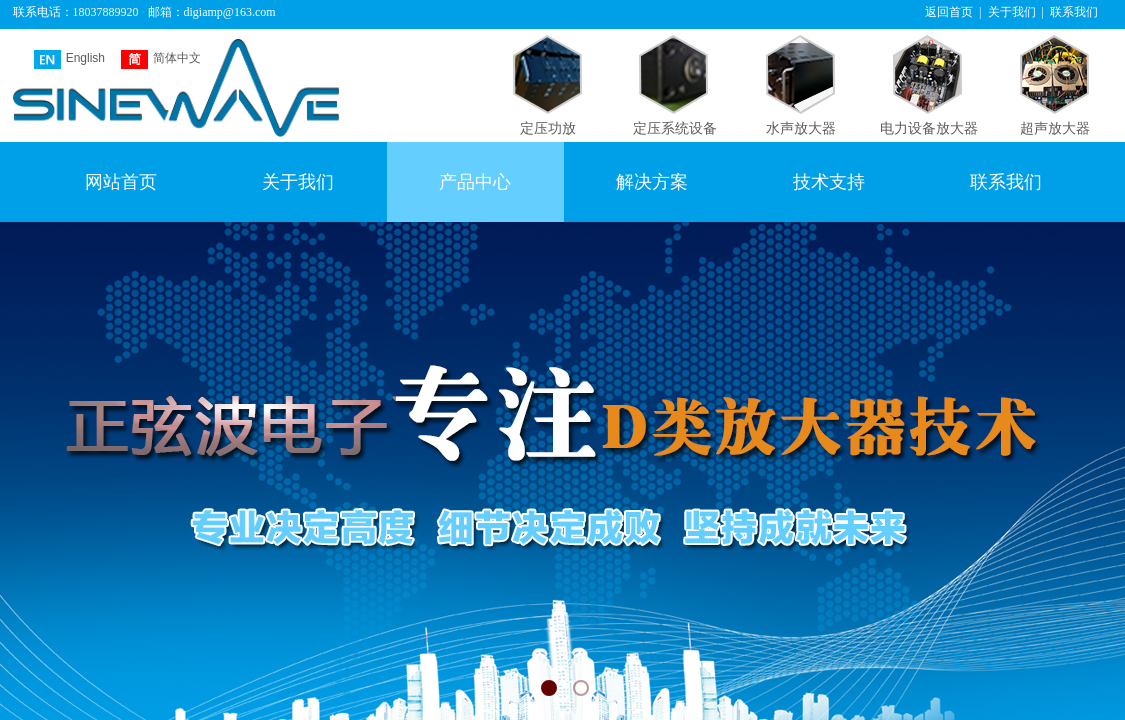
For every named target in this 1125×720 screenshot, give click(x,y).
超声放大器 (1055, 128)
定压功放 (548, 128)
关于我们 (298, 182)
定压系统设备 (675, 128)
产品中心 (475, 182)
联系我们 (1006, 182)
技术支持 (829, 182)
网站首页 (121, 182)
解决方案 (652, 182)
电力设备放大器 (929, 128)
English (69, 59)
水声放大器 (801, 128)
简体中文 (161, 59)
